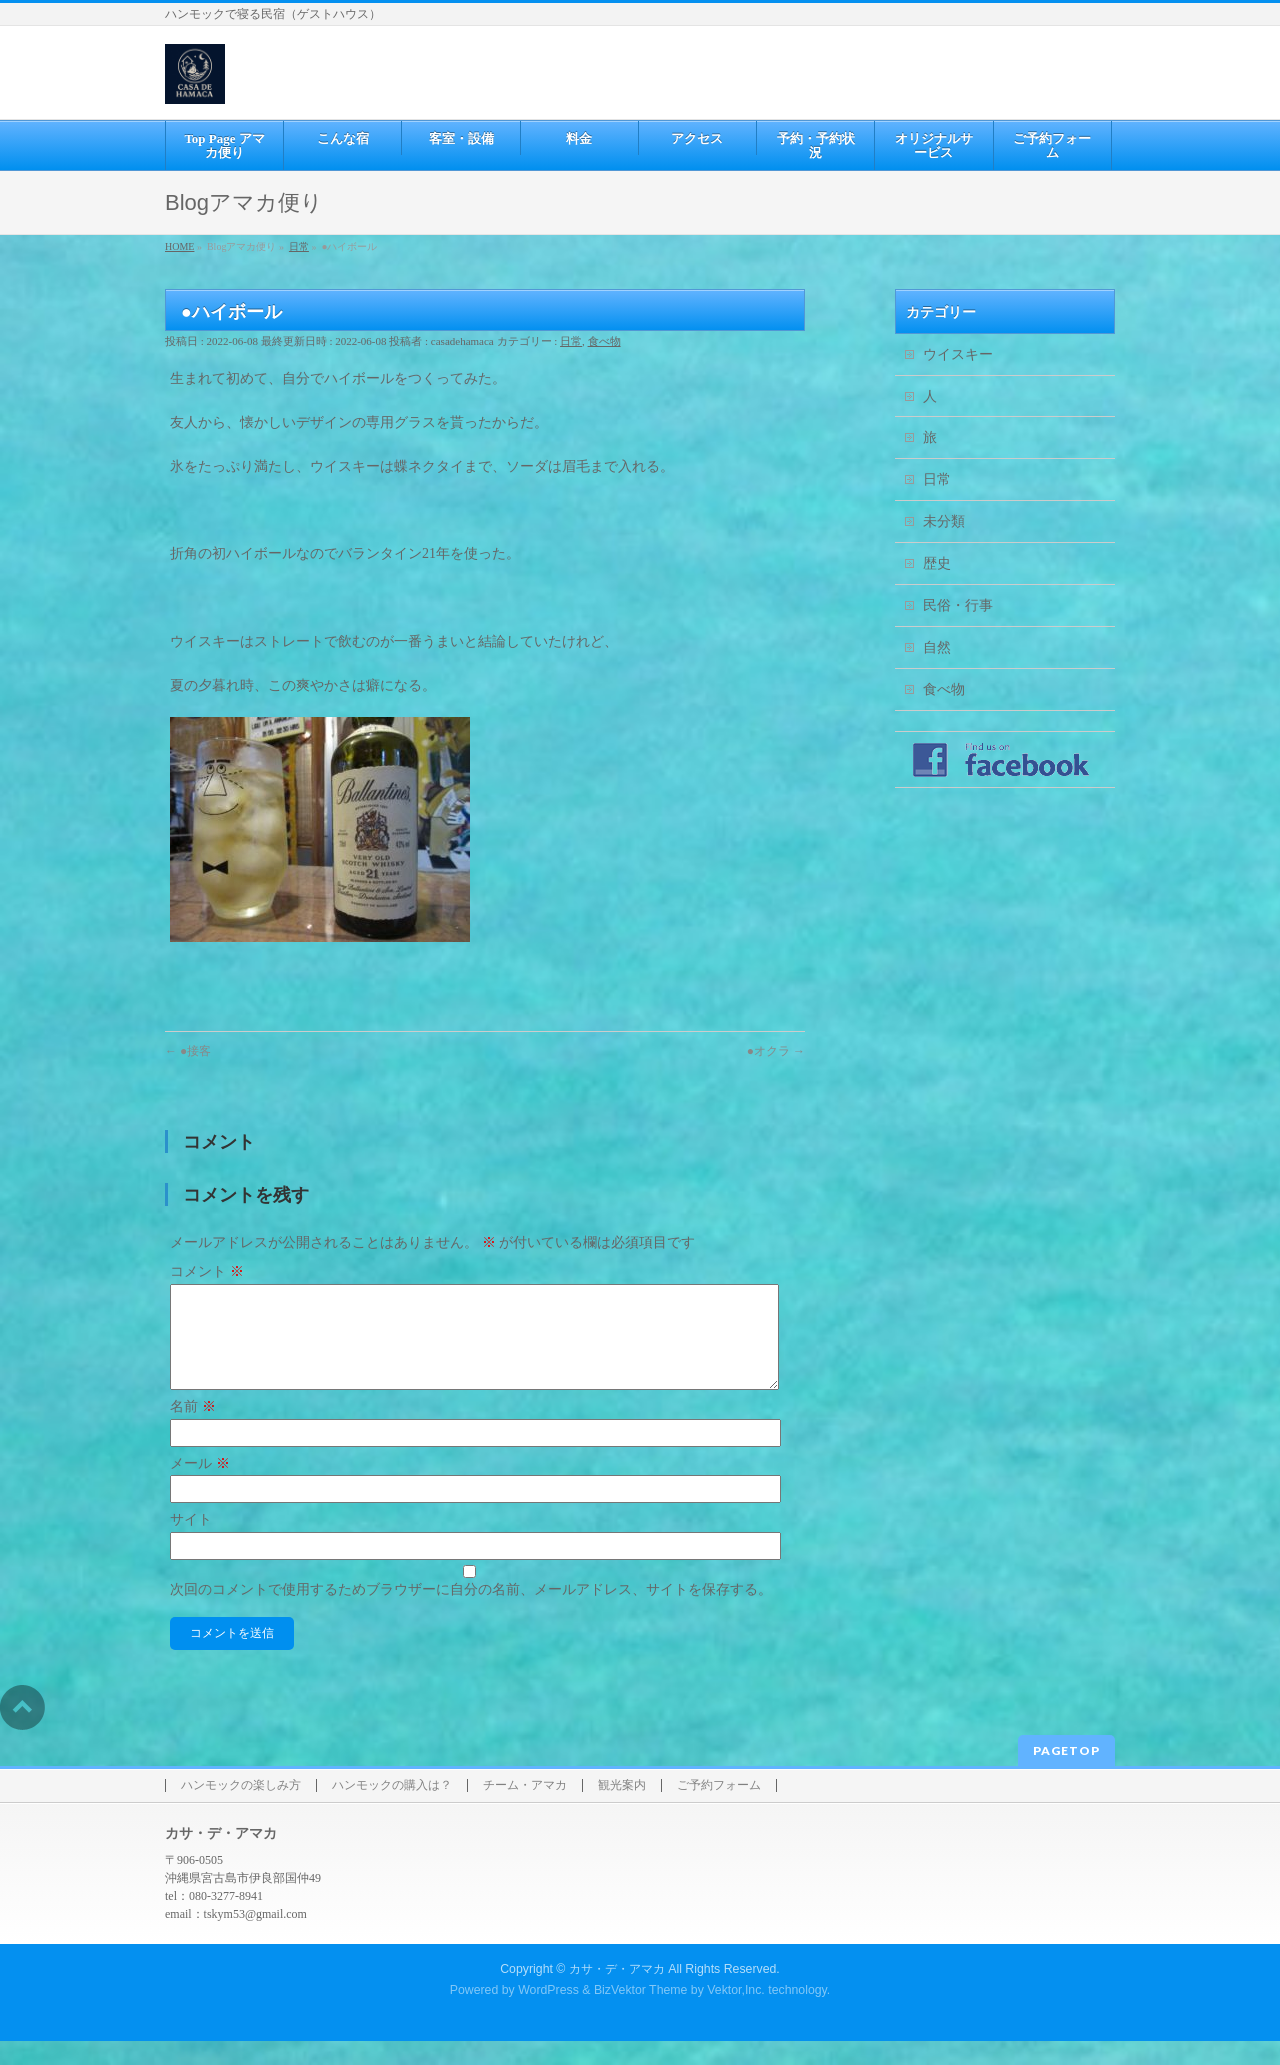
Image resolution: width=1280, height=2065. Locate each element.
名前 (193, 1430)
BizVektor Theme (641, 2014)
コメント (207, 1271)
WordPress (548, 2014)
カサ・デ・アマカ (617, 1993)
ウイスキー (958, 354)
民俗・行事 (958, 605)
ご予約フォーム (719, 1809)
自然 (937, 647)
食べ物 (604, 341)
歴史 (937, 563)
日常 (571, 341)
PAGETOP (1066, 1774)
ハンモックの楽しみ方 (241, 1809)
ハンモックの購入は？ (392, 1809)
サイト (191, 1543)
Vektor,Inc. (736, 2014)
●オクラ (776, 1051)
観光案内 (622, 1809)
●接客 (188, 1051)
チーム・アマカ (525, 1809)
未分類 (944, 521)
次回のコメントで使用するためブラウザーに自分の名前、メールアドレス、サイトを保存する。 (471, 1613)
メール (200, 1487)
